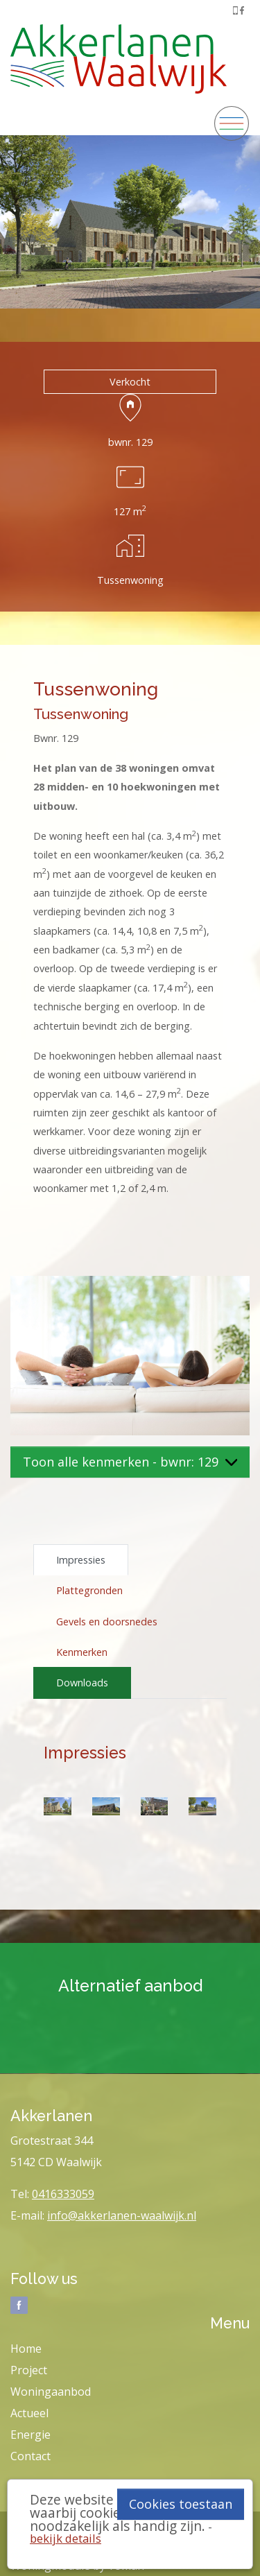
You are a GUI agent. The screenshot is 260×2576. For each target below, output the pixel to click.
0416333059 (63, 2194)
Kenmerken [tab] (81, 1652)
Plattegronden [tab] (89, 1590)
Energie (30, 2434)
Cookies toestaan (180, 2504)
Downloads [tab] (82, 1682)
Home (26, 2348)
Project (28, 2370)
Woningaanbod (50, 2391)
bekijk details (65, 2538)
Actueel (29, 2413)
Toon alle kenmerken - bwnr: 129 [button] (130, 1461)
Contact (30, 2456)
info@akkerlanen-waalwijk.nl (121, 2215)
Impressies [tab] (80, 1559)
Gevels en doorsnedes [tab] (106, 1621)
